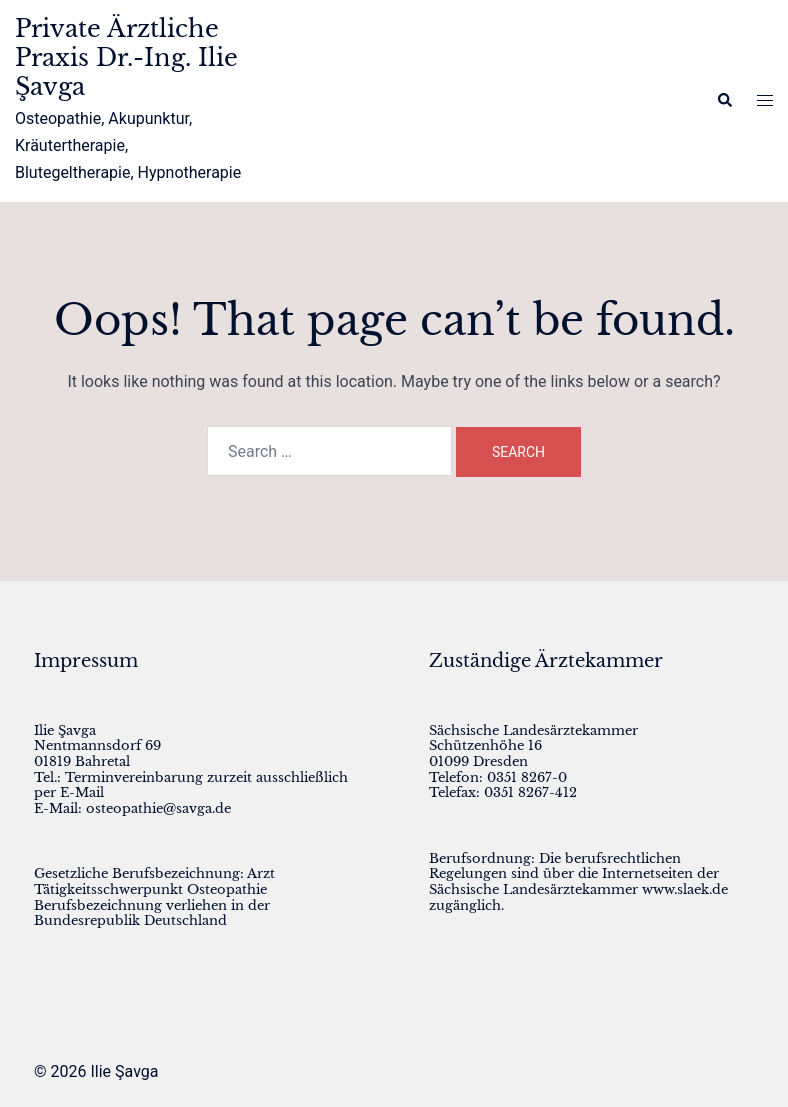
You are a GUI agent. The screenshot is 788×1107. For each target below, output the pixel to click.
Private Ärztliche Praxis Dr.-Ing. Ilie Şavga (126, 57)
